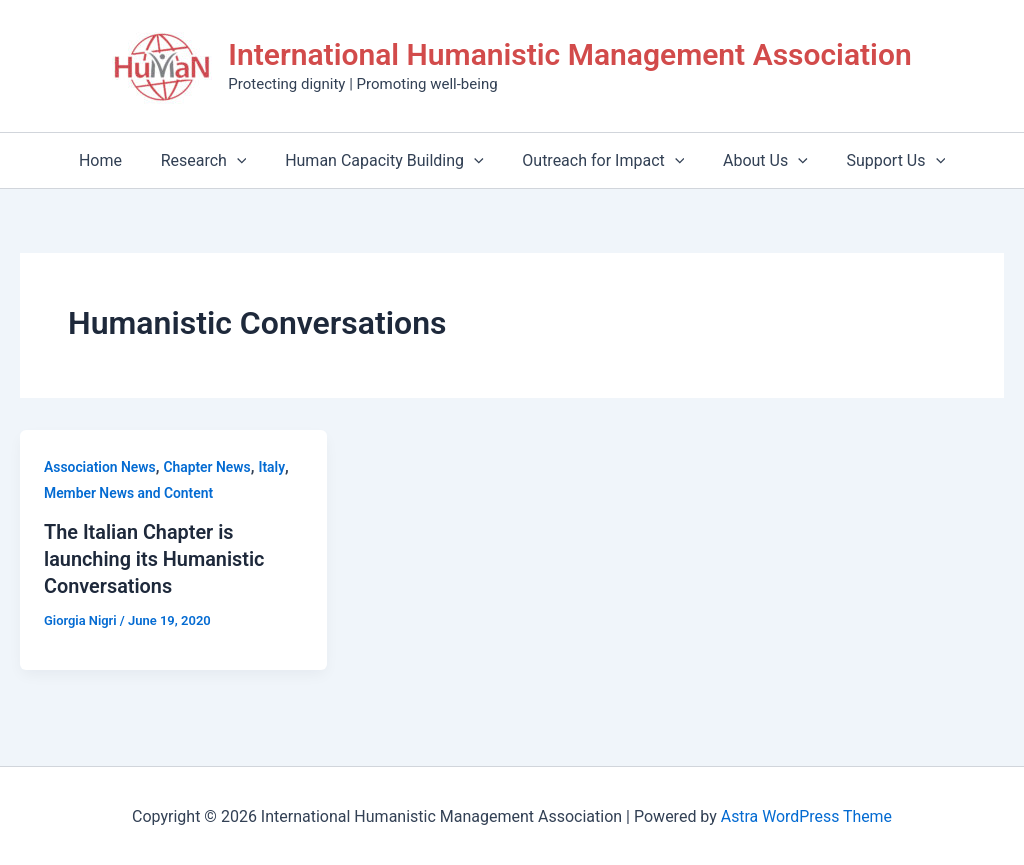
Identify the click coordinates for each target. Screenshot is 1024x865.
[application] (247, 160)
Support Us (879, 160)
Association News (100, 467)
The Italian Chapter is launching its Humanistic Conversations (155, 558)
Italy (273, 467)
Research (214, 160)
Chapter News (208, 467)
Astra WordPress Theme (806, 814)
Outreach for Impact (600, 160)
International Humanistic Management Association (569, 54)
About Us (755, 160)
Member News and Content (129, 493)
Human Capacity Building (387, 160)
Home (117, 160)
